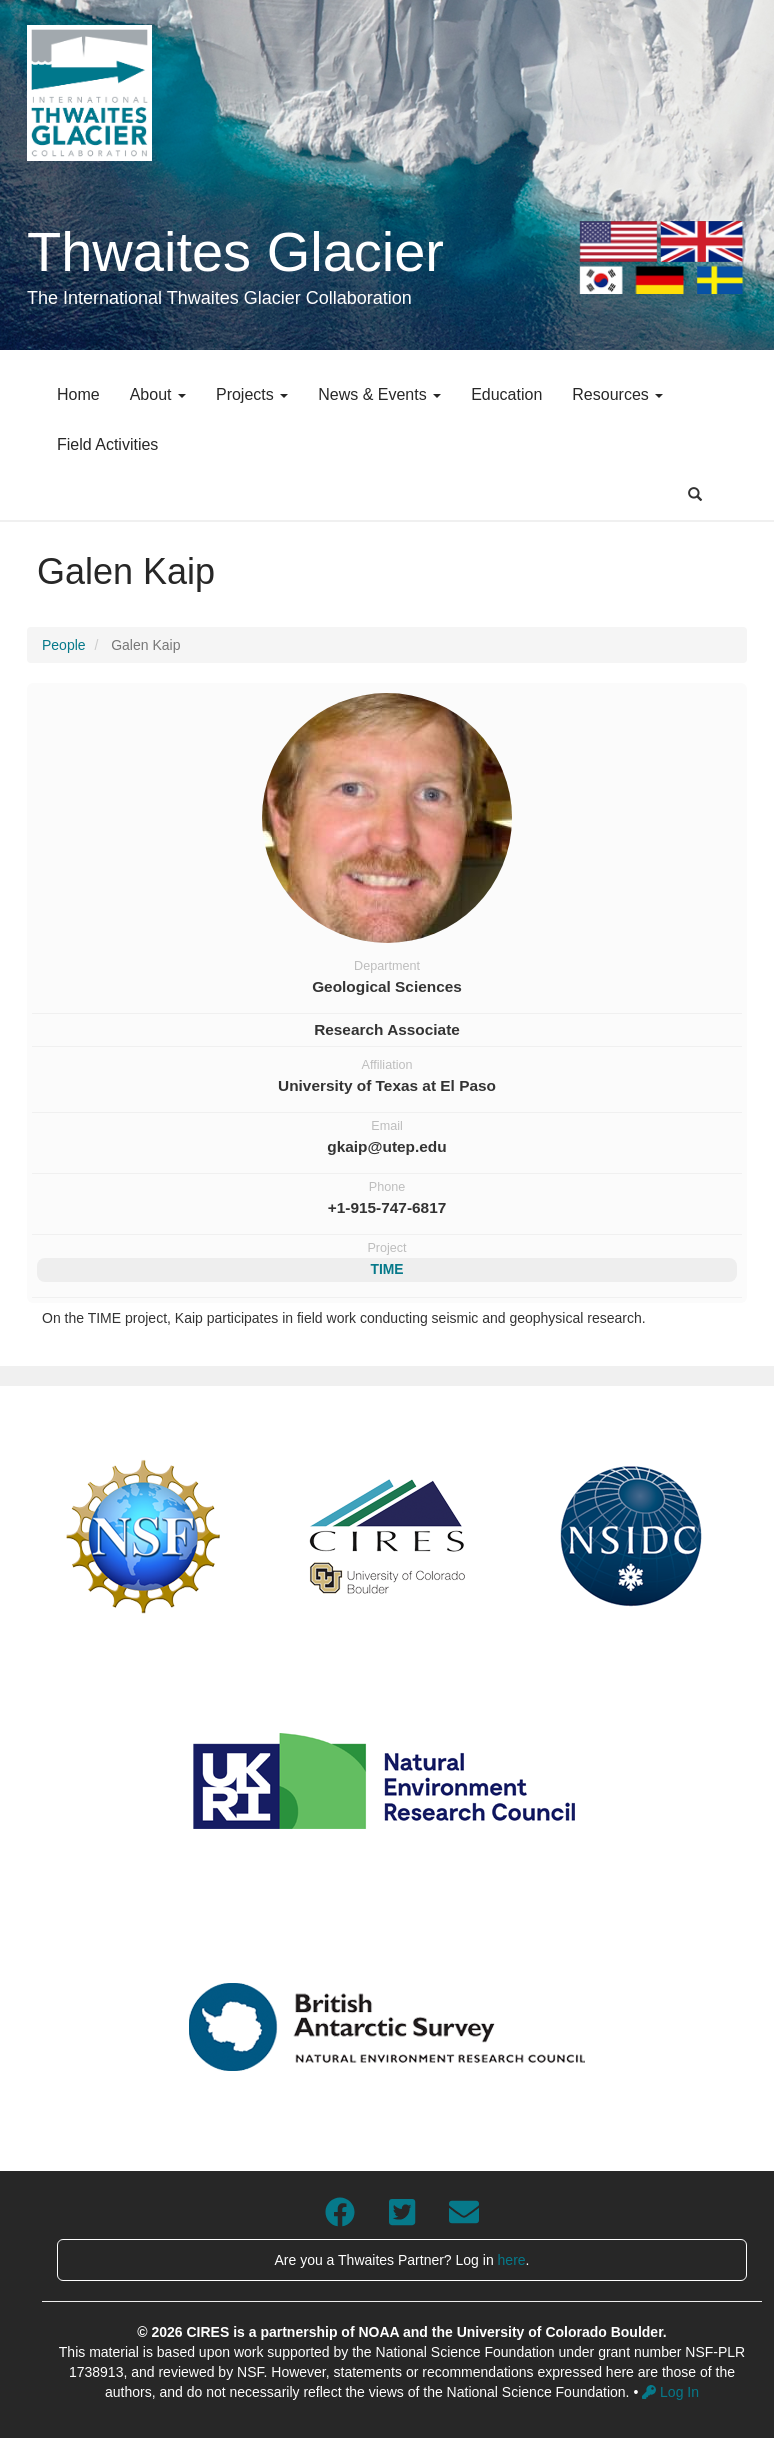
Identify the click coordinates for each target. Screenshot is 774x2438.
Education (506, 394)
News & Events (379, 394)
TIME (386, 1269)
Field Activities (107, 444)
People (64, 645)
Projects (252, 394)
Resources (617, 394)
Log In (670, 2392)
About (158, 394)
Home (78, 394)
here (512, 2260)
